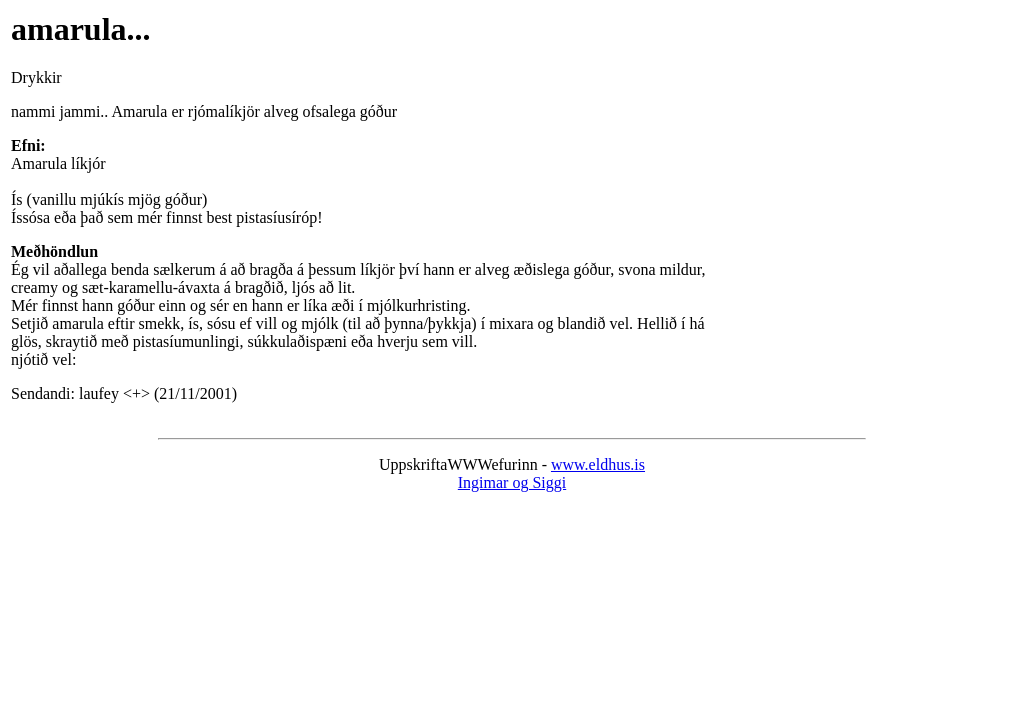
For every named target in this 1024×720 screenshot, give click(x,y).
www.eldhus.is (598, 464)
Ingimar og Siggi (512, 482)
